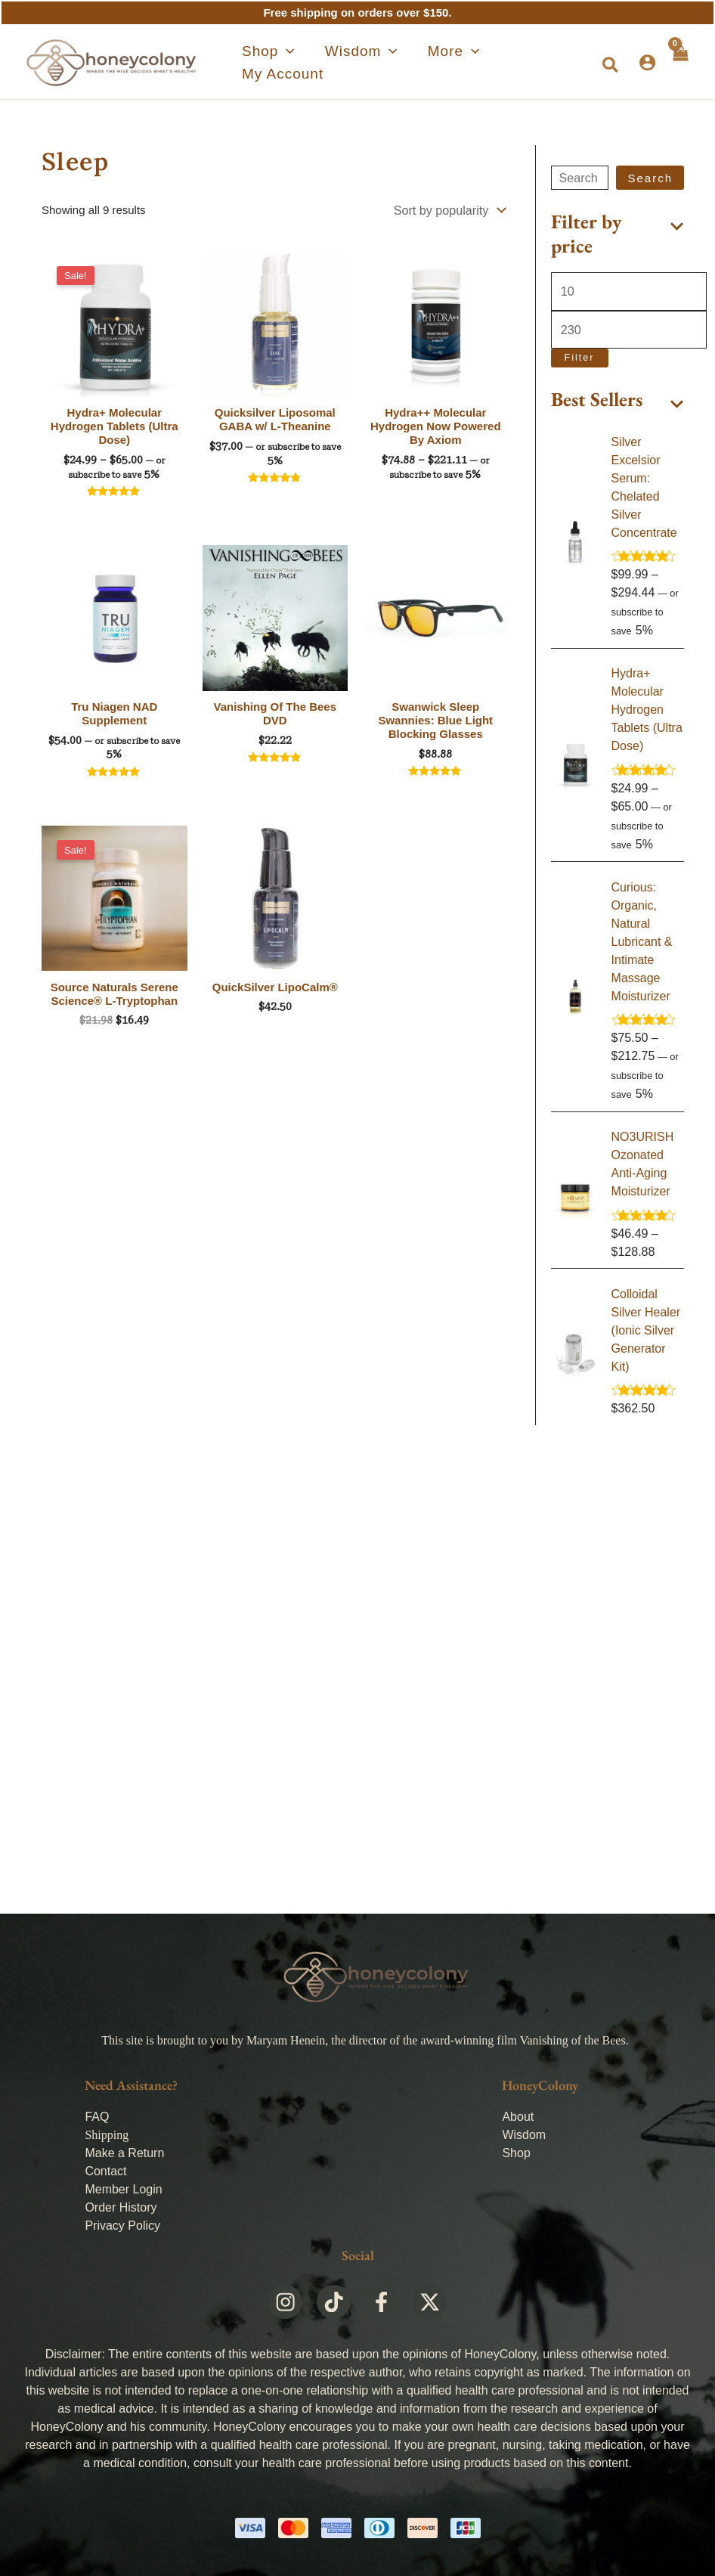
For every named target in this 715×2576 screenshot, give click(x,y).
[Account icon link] (646, 62)
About (518, 2116)
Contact (105, 2171)
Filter (580, 354)
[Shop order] (448, 209)
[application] (277, 62)
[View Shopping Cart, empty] (679, 62)
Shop (516, 2153)
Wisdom (524, 2134)
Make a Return (124, 2153)
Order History (120, 2207)
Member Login (123, 2189)
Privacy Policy (122, 2225)
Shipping (106, 2134)
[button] (609, 66)
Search (650, 178)
